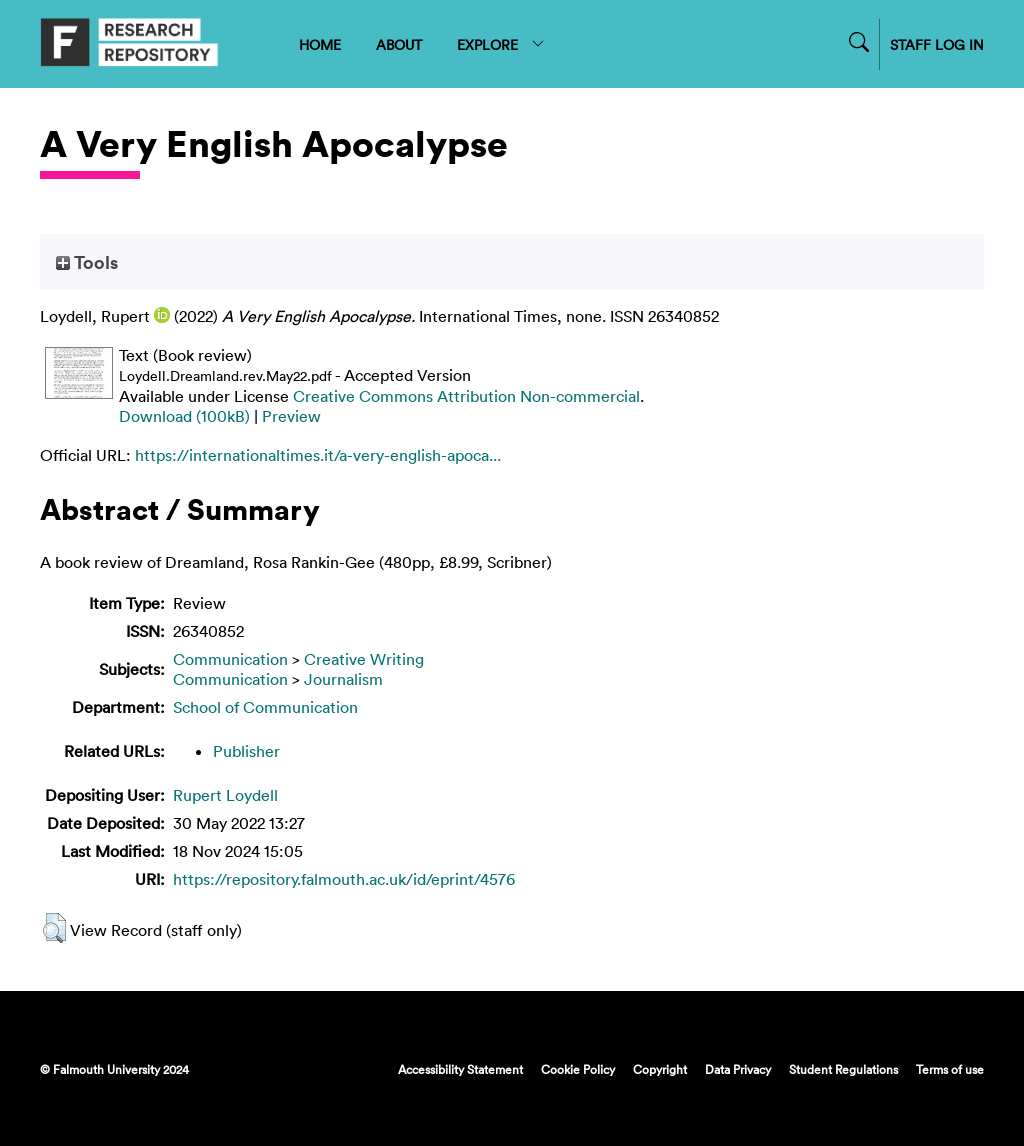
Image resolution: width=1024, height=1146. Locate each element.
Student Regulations (843, 1069)
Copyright (660, 1069)
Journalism (343, 679)
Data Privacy (738, 1069)
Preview (291, 416)
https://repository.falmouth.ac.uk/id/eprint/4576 (344, 879)
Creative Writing (364, 659)
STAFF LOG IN (937, 44)
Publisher (246, 751)
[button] (54, 928)
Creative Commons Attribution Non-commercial (466, 396)
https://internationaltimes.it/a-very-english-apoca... (318, 455)
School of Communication (265, 707)
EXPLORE (501, 44)
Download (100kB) (184, 416)
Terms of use (950, 1069)
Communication (230, 659)
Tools (87, 262)
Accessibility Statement (460, 1069)
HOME (320, 44)
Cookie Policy (578, 1069)
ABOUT (399, 44)
